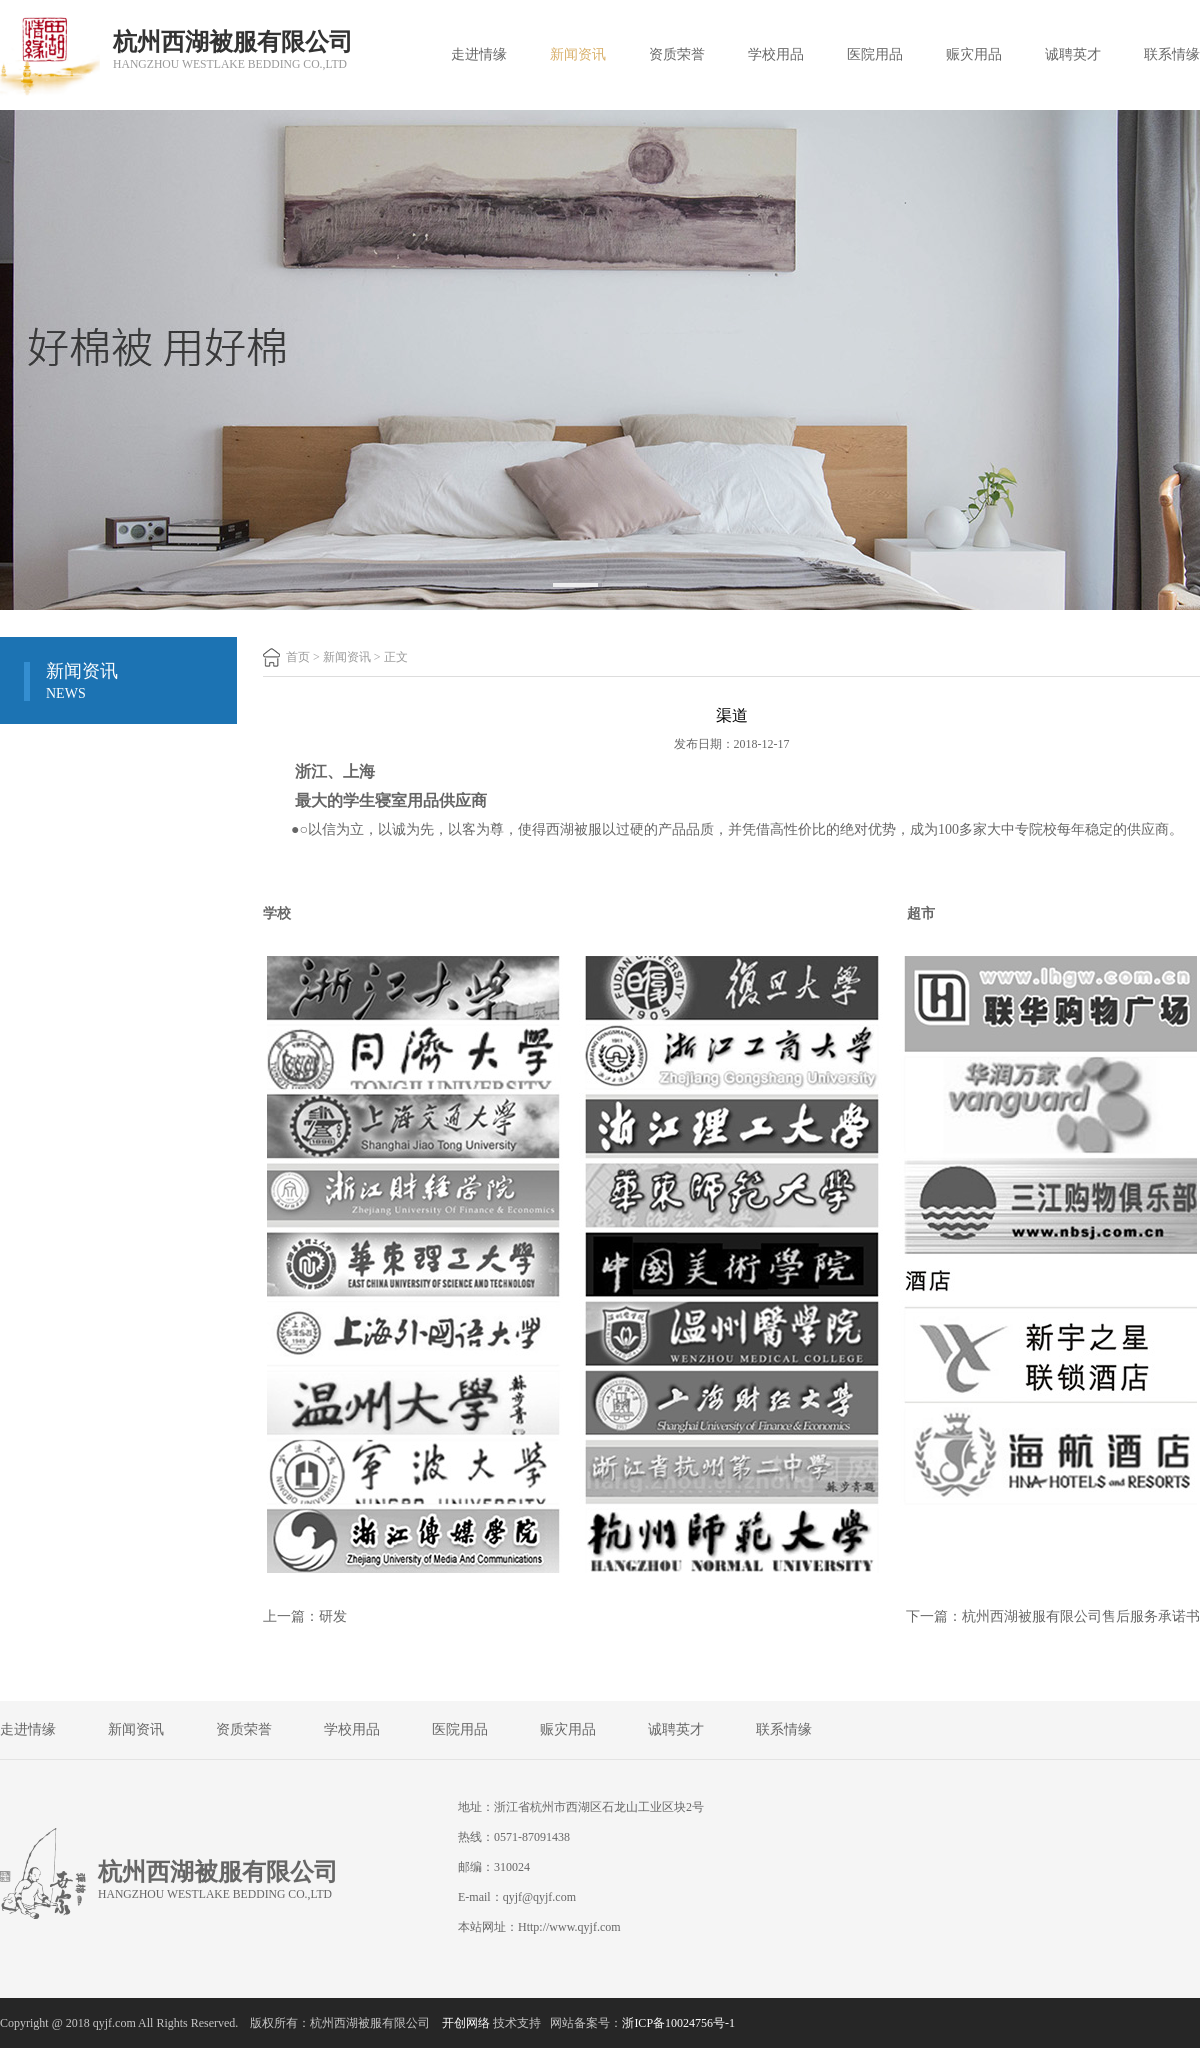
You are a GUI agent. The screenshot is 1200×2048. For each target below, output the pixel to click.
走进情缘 (479, 54)
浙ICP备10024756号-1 (678, 2023)
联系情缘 (1172, 54)
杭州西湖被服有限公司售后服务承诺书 (1081, 1616)
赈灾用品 (974, 54)
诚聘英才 (1073, 54)
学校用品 (776, 54)
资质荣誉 (677, 54)
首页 (298, 657)
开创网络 (466, 2023)
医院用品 (875, 54)
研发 (333, 1616)
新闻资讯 (578, 54)
